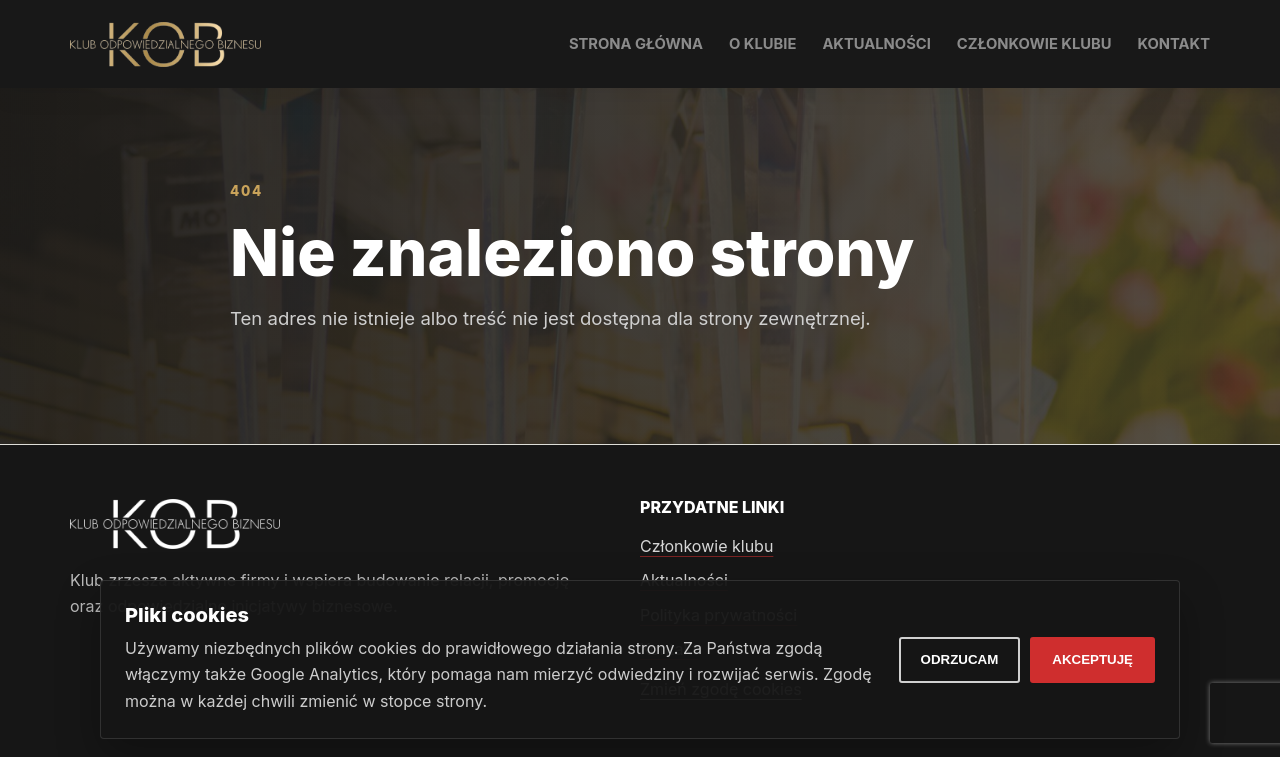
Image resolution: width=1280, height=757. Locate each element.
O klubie (762, 44)
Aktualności (876, 44)
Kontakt (1174, 44)
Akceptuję (1092, 659)
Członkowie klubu (1034, 44)
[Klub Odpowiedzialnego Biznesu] (165, 44)
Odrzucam (960, 659)
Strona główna (636, 44)
